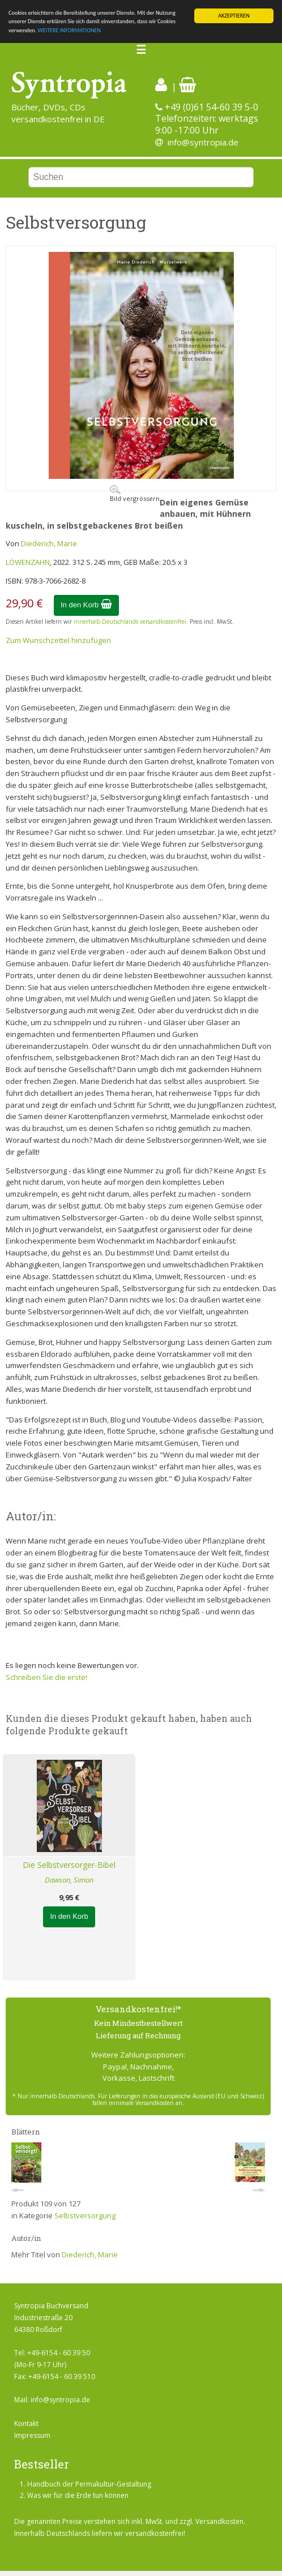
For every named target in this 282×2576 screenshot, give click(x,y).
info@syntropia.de (203, 142)
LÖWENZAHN (28, 562)
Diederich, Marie (49, 543)
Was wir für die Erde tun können (78, 2495)
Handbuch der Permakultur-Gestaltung (89, 2484)
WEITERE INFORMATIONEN (69, 30)
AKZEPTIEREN (234, 15)
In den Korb (86, 605)
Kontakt (26, 2423)
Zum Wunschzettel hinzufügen (58, 640)
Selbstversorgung (85, 2215)
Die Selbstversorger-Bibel (69, 1864)
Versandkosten (219, 2521)
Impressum (32, 2435)
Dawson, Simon (69, 1880)
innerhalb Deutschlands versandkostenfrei (130, 621)
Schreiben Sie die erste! (46, 1677)
